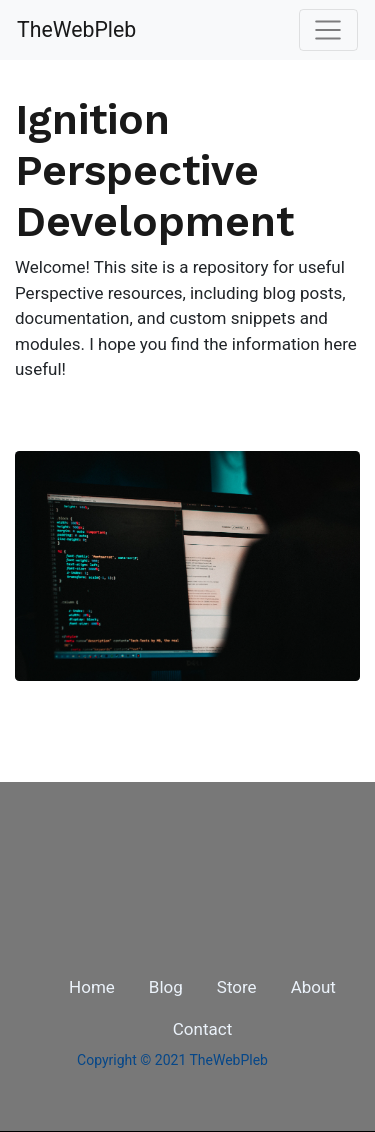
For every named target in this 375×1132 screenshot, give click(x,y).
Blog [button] (166, 987)
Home (92, 987)
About (313, 987)
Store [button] (237, 987)
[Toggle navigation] (328, 30)
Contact (202, 1029)
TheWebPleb (76, 29)
